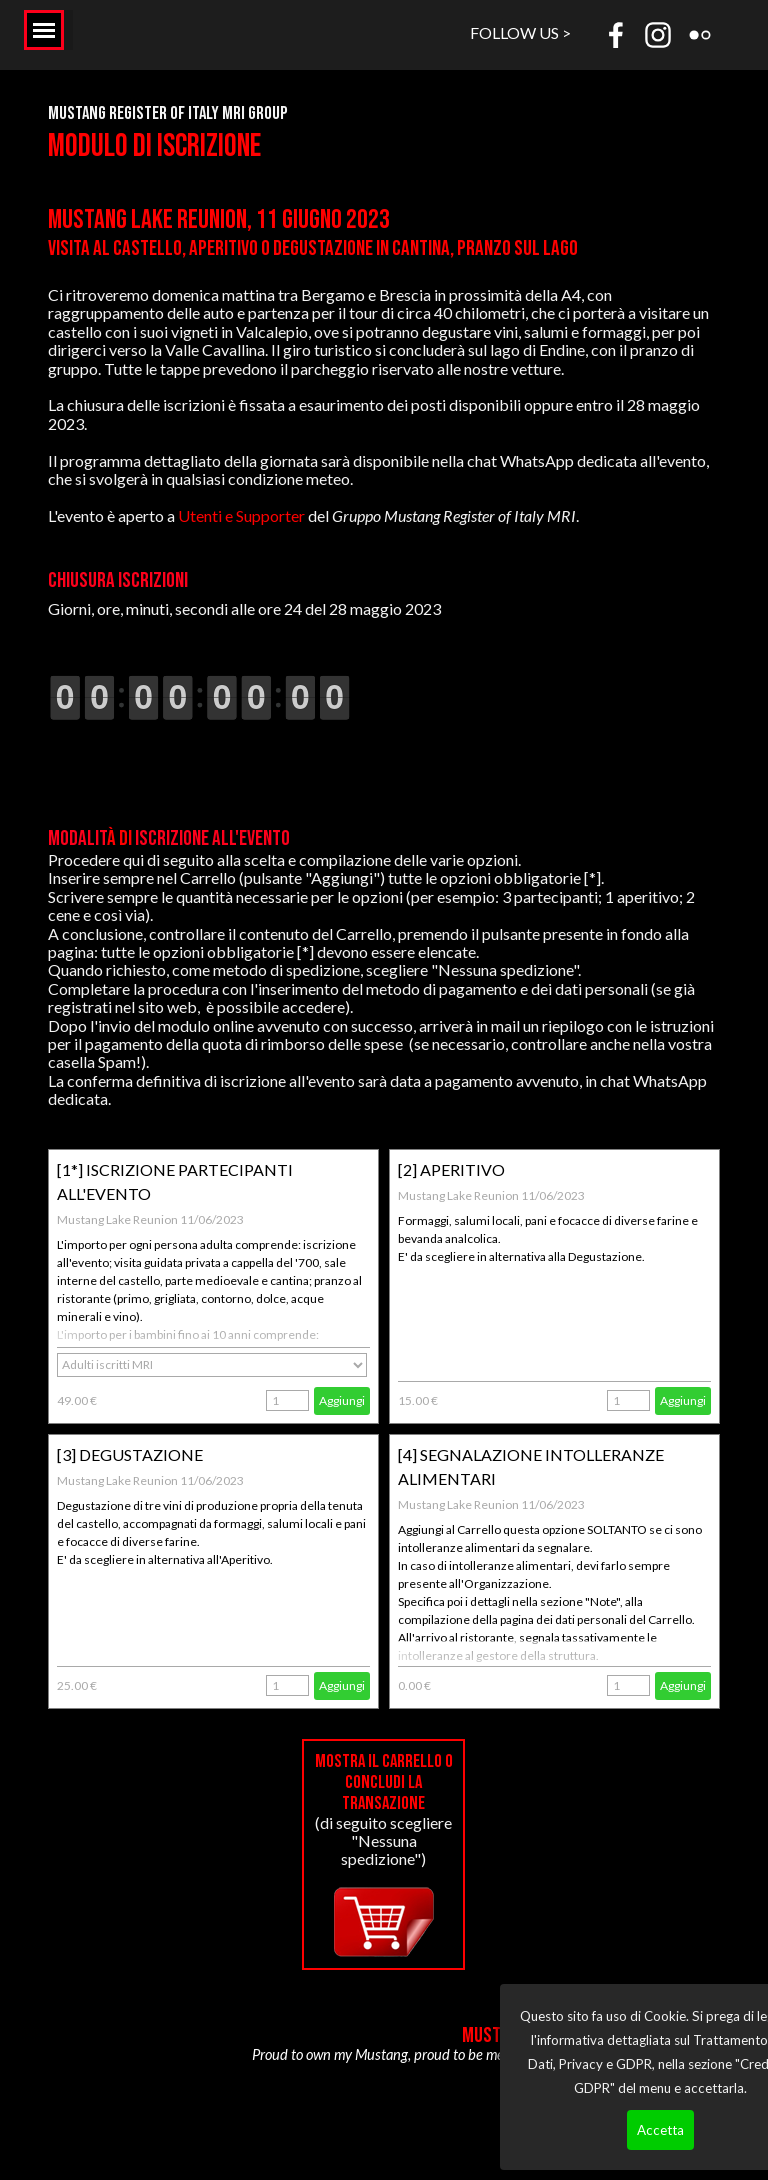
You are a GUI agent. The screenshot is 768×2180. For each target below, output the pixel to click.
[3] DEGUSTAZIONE (130, 1454)
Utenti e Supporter (241, 515)
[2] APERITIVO (451, 1169)
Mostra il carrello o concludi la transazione (384, 1782)
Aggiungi (342, 1400)
